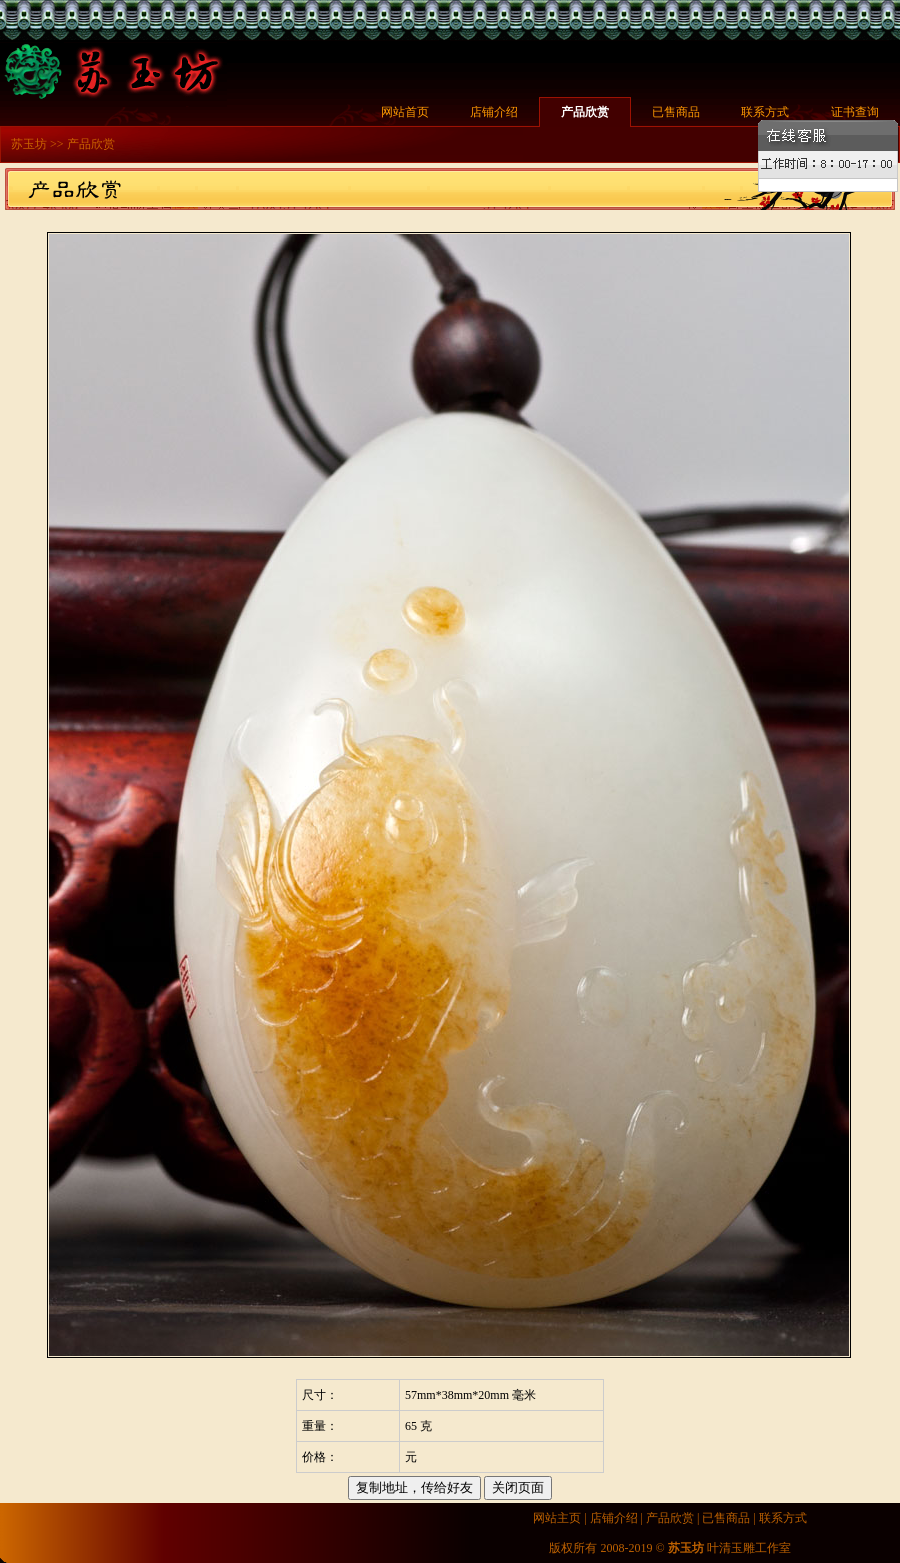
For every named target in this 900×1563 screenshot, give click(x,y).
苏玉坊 (29, 144)
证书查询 (855, 112)
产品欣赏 (585, 112)
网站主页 (557, 1518)
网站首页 (405, 112)
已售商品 (676, 112)
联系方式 (765, 112)
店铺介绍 (494, 112)
